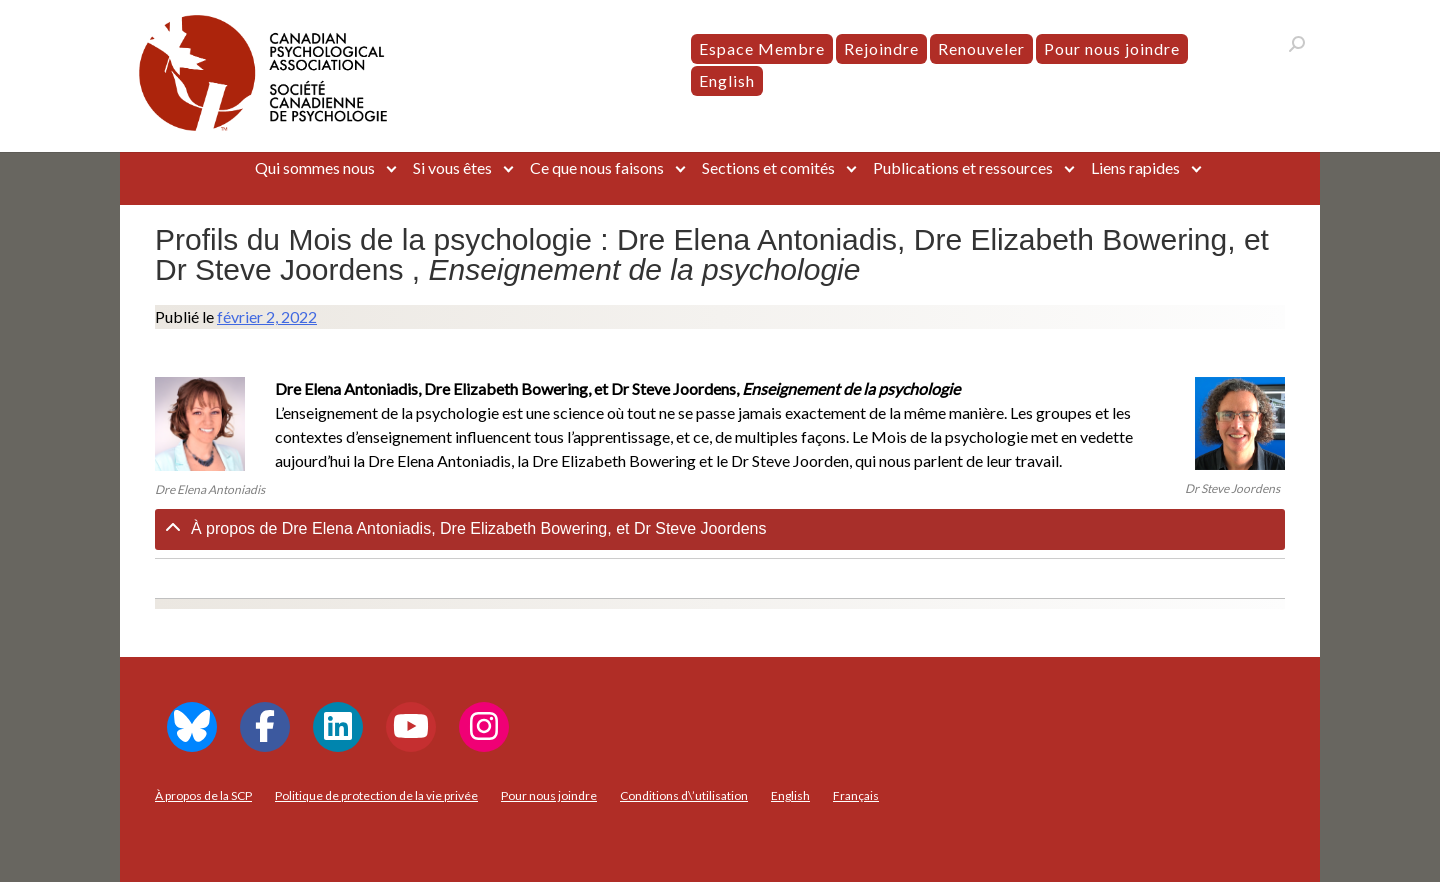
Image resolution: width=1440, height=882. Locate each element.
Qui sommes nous (315, 167)
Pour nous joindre (1112, 48)
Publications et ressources (963, 167)
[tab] (720, 529)
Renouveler (981, 48)
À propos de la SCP (203, 795)
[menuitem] (727, 81)
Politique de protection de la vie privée (376, 795)
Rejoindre (881, 48)
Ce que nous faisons (597, 167)
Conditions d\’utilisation (684, 795)
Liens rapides (1135, 167)
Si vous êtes (452, 167)
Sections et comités (768, 167)
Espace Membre (762, 48)
